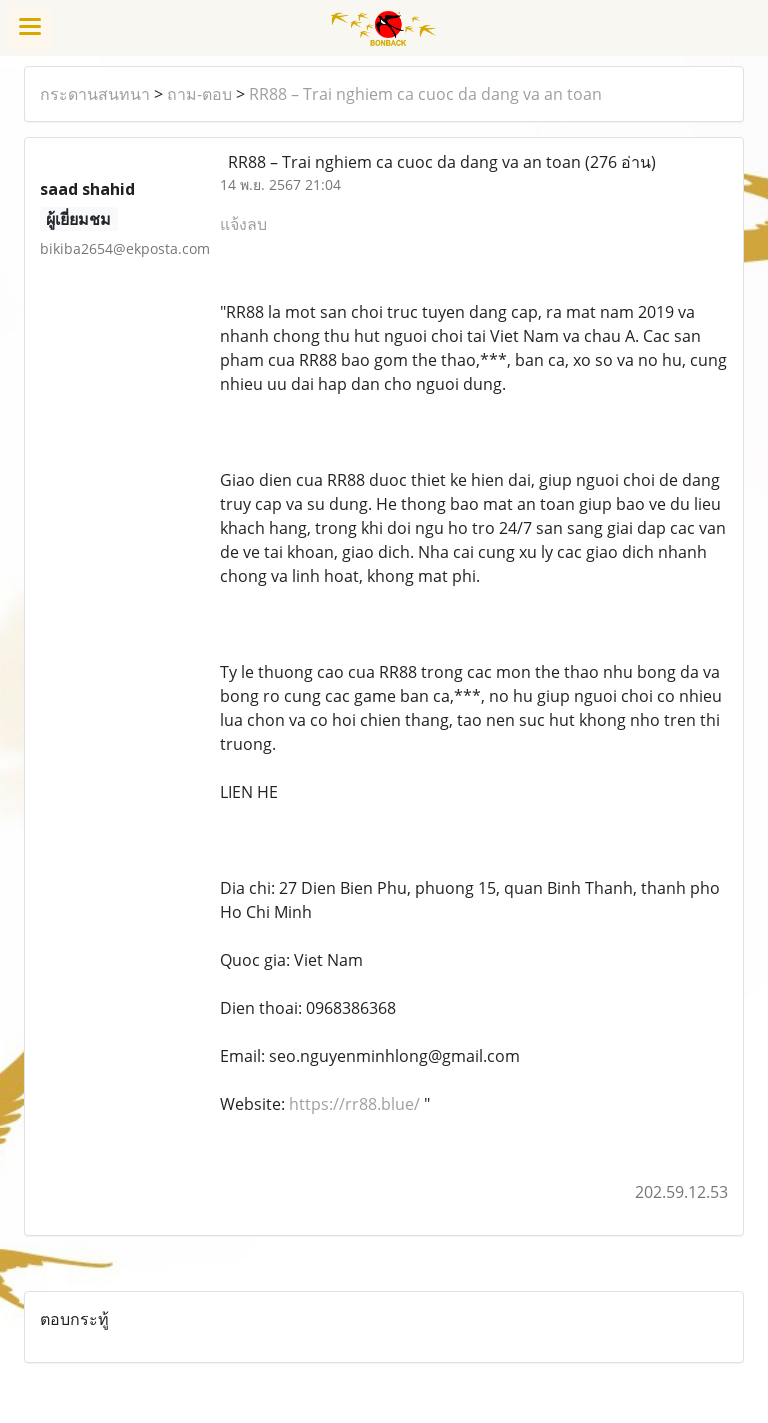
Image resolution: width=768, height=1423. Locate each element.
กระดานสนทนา (95, 94)
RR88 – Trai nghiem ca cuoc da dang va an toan (425, 94)
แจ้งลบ (243, 224)
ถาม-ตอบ (199, 94)
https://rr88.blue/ (354, 1104)
